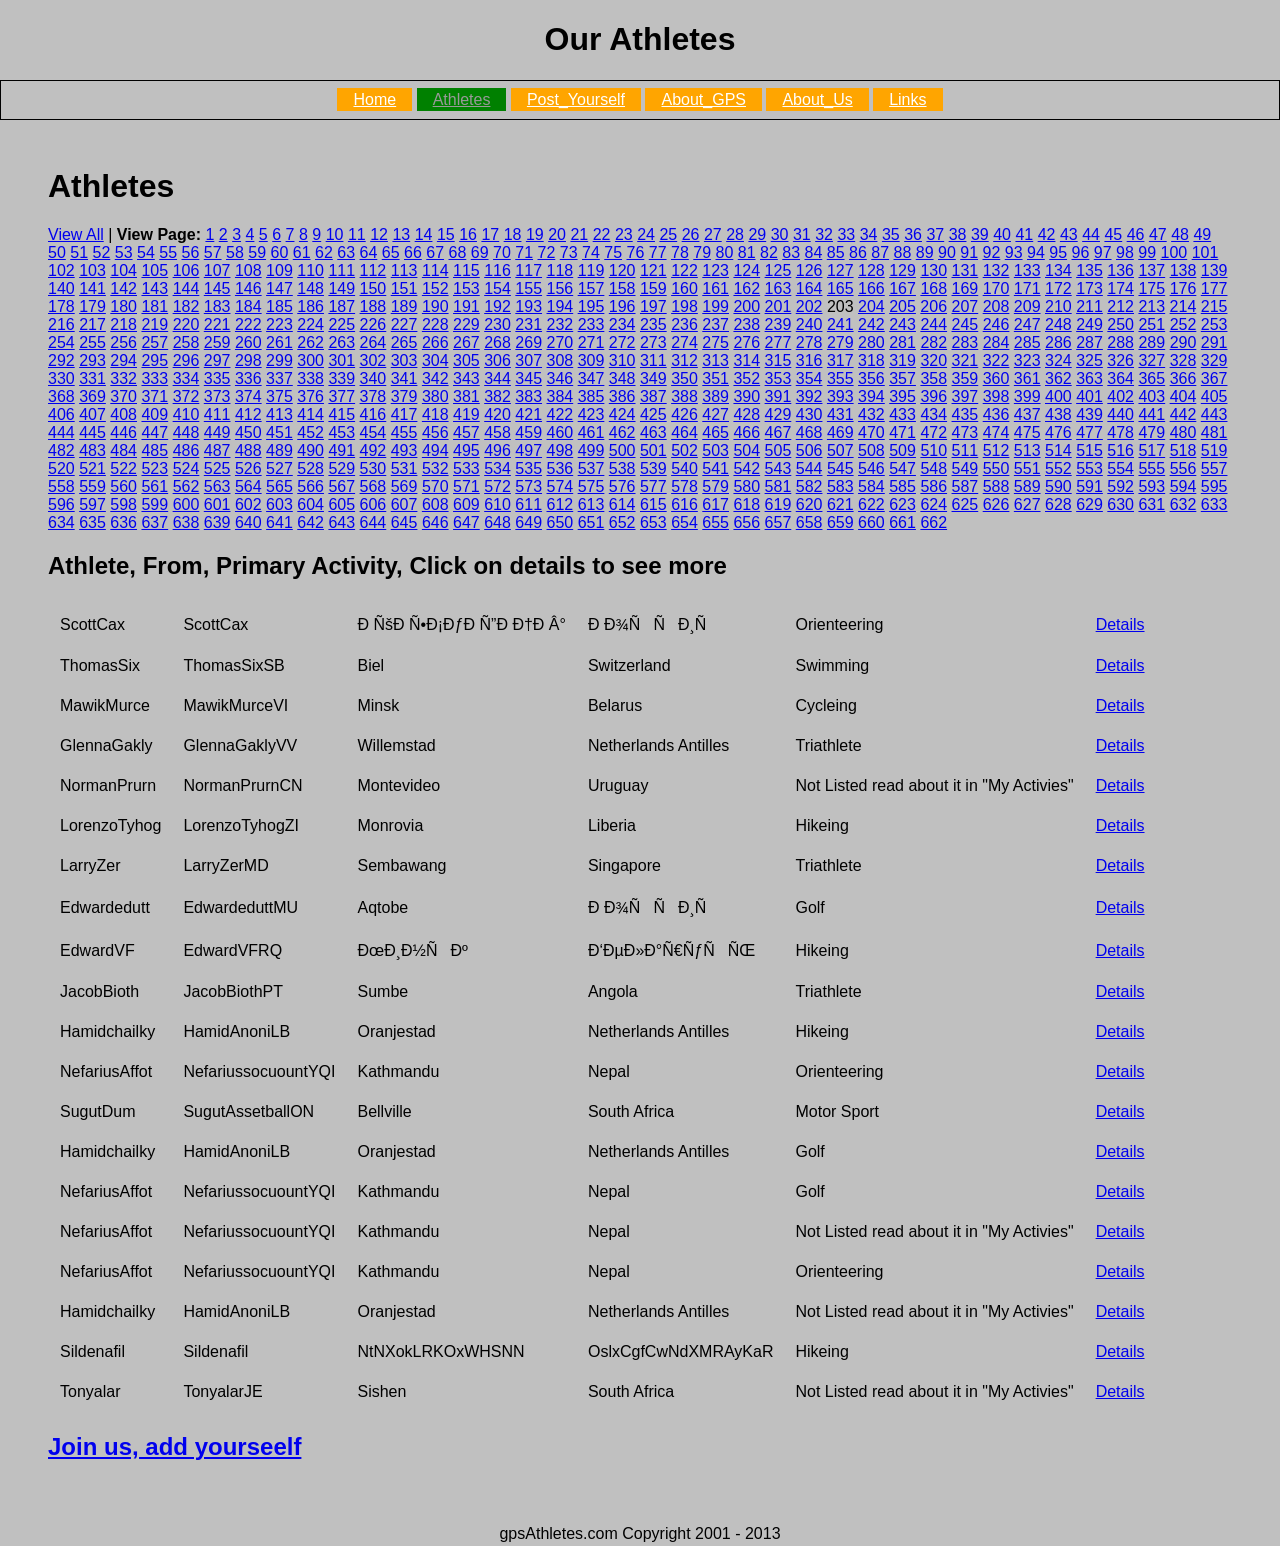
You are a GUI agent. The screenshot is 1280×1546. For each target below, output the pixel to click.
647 (466, 522)
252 (1183, 324)
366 (1183, 378)
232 (560, 324)
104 (123, 270)
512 (996, 450)
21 (579, 234)
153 (466, 288)
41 (1024, 234)
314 (746, 360)
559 (92, 486)
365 (1151, 378)
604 (310, 504)
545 (840, 468)
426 (684, 414)
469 (840, 432)
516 (1120, 450)
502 (684, 450)
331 (92, 378)
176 (1183, 288)
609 (466, 504)
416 (373, 414)
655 (715, 522)
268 (497, 342)
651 (591, 522)
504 (746, 450)
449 (217, 432)
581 (778, 486)
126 (809, 270)
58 (235, 252)
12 (379, 234)
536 (560, 468)
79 (702, 252)
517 (1151, 450)
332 (123, 378)
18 (513, 234)
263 (341, 342)
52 (102, 252)
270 (560, 342)
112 (373, 270)
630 (1120, 504)
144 (186, 288)
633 (1214, 504)
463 (653, 432)
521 (92, 468)
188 (373, 306)
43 (1069, 234)
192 (497, 306)
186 (310, 306)
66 (413, 252)
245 (965, 324)
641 (279, 522)
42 (1047, 234)
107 (217, 270)
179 (92, 306)
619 (778, 504)
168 (933, 288)
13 (401, 234)
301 (341, 360)
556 (1183, 468)
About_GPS (703, 99)
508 (871, 450)
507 (840, 450)
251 (1151, 324)
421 (528, 414)
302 (373, 360)
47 (1158, 234)
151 (404, 288)
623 (902, 504)
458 (497, 432)
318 (871, 360)
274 (684, 342)
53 (124, 252)
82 (769, 252)
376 (310, 396)
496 (497, 450)
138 (1183, 270)
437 (1027, 414)
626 (996, 504)
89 (925, 252)
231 (528, 324)
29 (757, 234)
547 (902, 468)
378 (373, 396)
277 (778, 342)
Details (1120, 624)
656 (746, 522)
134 (1058, 270)
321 (965, 360)
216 (61, 324)
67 (435, 252)
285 (1027, 342)
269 (528, 342)
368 (61, 396)
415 (341, 414)
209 (1027, 306)
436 (996, 414)
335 (217, 378)
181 (154, 306)
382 (497, 396)
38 (958, 234)
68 (458, 252)
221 (217, 324)
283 (965, 342)
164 (809, 288)
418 (435, 414)
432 (871, 414)
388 (684, 396)
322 (996, 360)
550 (996, 468)
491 (341, 450)
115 (466, 270)
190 (435, 306)
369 (92, 396)
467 (778, 432)
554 (1120, 468)
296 (186, 360)
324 (1058, 360)
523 (154, 468)
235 (653, 324)
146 (248, 288)
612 (560, 504)
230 (497, 324)
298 (248, 360)
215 (1214, 306)
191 (466, 306)
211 (1089, 306)
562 (186, 486)
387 (653, 396)
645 (404, 522)
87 (880, 252)
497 (528, 450)
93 (1014, 252)
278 (809, 342)
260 (248, 342)
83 (791, 252)
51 (79, 252)
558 (61, 486)
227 (404, 324)
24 (646, 234)
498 (560, 450)
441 (1151, 414)
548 (933, 468)
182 (186, 306)
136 (1120, 270)
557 (1214, 468)
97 (1103, 252)
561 (154, 486)
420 (497, 414)
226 (373, 324)
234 (622, 324)
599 (154, 504)
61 (302, 252)
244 (933, 324)
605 (341, 504)
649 (528, 522)
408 (123, 414)
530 (373, 468)
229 (466, 324)
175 (1151, 288)
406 (61, 414)
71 (524, 252)
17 (490, 234)
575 (591, 486)
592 (1120, 486)
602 (248, 504)
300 (310, 360)
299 (279, 360)
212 (1120, 306)
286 (1058, 342)
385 (591, 396)
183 (217, 306)
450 (248, 432)
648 (497, 522)
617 (715, 504)
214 (1183, 306)
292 (61, 360)
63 (346, 252)
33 (846, 234)
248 (1058, 324)
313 (715, 360)
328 (1183, 360)
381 (466, 396)
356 (871, 378)
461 (591, 432)
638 (186, 522)
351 (715, 378)
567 (341, 486)
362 (1058, 378)
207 (965, 306)
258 (186, 342)
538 (622, 468)
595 (1214, 486)
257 (154, 342)
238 (746, 324)
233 (591, 324)
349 (653, 378)
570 (435, 486)
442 (1183, 414)
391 (778, 396)
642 (310, 522)
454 (373, 432)
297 (217, 360)
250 (1120, 324)
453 (341, 432)
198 (684, 306)
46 (1136, 234)
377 (341, 396)
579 (715, 486)
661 (902, 522)
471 (902, 432)
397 (965, 396)
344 (497, 378)
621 (840, 504)
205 (902, 306)
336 (248, 378)
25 (668, 234)
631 (1151, 504)
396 (933, 396)
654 (684, 522)
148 (310, 288)
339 (341, 378)
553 (1089, 468)
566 (310, 486)
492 (373, 450)
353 (778, 378)
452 (310, 432)
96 (1081, 252)
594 (1183, 486)
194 (560, 306)
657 (778, 522)
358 (933, 378)
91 (969, 252)
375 (279, 396)
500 (622, 450)
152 (435, 288)
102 (61, 270)
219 (154, 324)
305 (466, 360)
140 (61, 288)
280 (871, 342)
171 (1027, 288)
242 (871, 324)
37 (935, 234)
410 (186, 414)
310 (622, 360)
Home (374, 99)
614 (622, 504)
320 (933, 360)
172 (1058, 288)
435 (965, 414)
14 (424, 234)
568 (373, 486)
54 (146, 252)
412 (248, 414)
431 (840, 414)
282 (933, 342)
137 (1151, 270)
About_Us (817, 99)
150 (373, 288)
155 (528, 288)
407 (92, 414)
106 (186, 270)
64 (369, 252)
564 (248, 486)
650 (560, 522)
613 (591, 504)
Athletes (462, 99)
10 (335, 234)
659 (840, 522)
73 (569, 252)
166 (871, 288)
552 (1058, 468)
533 (466, 468)
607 (404, 504)
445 (92, 432)
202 (809, 306)
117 (528, 270)
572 (497, 486)
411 (217, 414)
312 (684, 360)
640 (248, 522)
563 (217, 486)
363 (1089, 378)
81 (747, 252)
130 (933, 270)
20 (557, 234)
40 (1002, 234)
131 (965, 270)
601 (217, 504)
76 (636, 252)
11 (357, 234)
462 (622, 432)
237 (715, 324)
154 (497, 288)
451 (279, 432)
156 (560, 288)
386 (622, 396)
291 (1214, 342)
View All (76, 234)
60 (280, 252)
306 (497, 360)
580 (746, 486)
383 (528, 396)
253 (1214, 324)
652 (622, 522)
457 (466, 432)
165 (840, 288)
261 (279, 342)
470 (871, 432)
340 (373, 378)
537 (591, 468)
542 (746, 468)
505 (778, 450)
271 (591, 342)
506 (809, 450)
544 (809, 468)
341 (404, 378)
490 (310, 450)
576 (622, 486)
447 (154, 432)
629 (1089, 504)
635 (92, 522)
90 (947, 252)
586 (933, 486)
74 (591, 252)
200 (746, 306)
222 (248, 324)
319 (902, 360)
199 (715, 306)
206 (933, 306)
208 (996, 306)
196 (622, 306)
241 (840, 324)
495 (466, 450)
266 (435, 342)
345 (528, 378)
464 (684, 432)
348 (622, 378)
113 (404, 270)
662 (933, 522)
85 (836, 252)
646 (435, 522)
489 (279, 450)
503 (715, 450)
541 (715, 468)
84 (814, 252)
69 (480, 252)
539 (653, 468)
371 (154, 396)
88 (903, 252)
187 (341, 306)
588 (996, 486)
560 (123, 486)
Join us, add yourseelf (174, 1446)
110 (310, 270)
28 (735, 234)
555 (1151, 468)
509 (902, 450)
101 (1205, 252)
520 (61, 468)
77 (658, 252)
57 (213, 252)
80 (725, 252)
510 (933, 450)
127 (840, 270)
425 (653, 414)
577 (653, 486)
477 (1089, 432)
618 (746, 504)
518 (1183, 450)
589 (1027, 486)
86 (858, 252)
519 (1214, 450)
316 (809, 360)
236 (684, 324)
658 (809, 522)
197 (653, 306)
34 (869, 234)
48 (1180, 234)
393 (840, 396)
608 (435, 504)
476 (1058, 432)
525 (217, 468)
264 (373, 342)
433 (902, 414)
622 (871, 504)
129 (902, 270)
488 (248, 450)
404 (1183, 396)
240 (809, 324)
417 (404, 414)
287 (1089, 342)
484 (123, 450)
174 (1120, 288)
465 (715, 432)
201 (778, 306)
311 (653, 360)
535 (528, 468)
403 (1151, 396)
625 (965, 504)
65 (391, 252)
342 (435, 378)
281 (902, 342)
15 (446, 234)
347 (591, 378)
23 (624, 234)
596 (61, 504)
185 (279, 306)
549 (965, 468)
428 (746, 414)
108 (248, 270)
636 (123, 522)
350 (684, 378)
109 (279, 270)
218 (123, 324)
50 (57, 252)
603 (279, 504)
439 (1089, 414)
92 (992, 252)
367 (1214, 378)
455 (404, 432)
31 (802, 234)
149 (341, 288)
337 (279, 378)
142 (123, 288)
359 (965, 378)
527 (279, 468)
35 (891, 234)
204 (871, 306)
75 (613, 252)
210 (1058, 306)
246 (996, 324)
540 (684, 468)
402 (1120, 396)
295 (154, 360)
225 (341, 324)
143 (154, 288)
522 (123, 468)
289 (1151, 342)
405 (1214, 396)
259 (217, 342)
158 (622, 288)
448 (186, 432)
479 (1151, 432)
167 (902, 288)
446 (123, 432)
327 (1151, 360)
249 (1089, 324)
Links (907, 99)
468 (809, 432)
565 (279, 486)
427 (715, 414)
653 (653, 522)
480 (1183, 432)
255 (92, 342)
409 (154, 414)
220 (186, 324)
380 (435, 396)
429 (778, 414)
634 (61, 522)
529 (341, 468)
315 (778, 360)
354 (809, 378)
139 (1214, 270)
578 (684, 486)
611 (528, 504)
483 (92, 450)
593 (1151, 486)
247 (1027, 324)
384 (560, 396)
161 (715, 288)
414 (310, 414)
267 (466, 342)
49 (1202, 234)
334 (186, 378)
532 (435, 468)
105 (154, 270)
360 (996, 378)
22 (602, 234)
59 (257, 252)
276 (746, 342)
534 (497, 468)
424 (622, 414)
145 (217, 288)
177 (1214, 288)
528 (310, 468)
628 (1058, 504)
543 (778, 468)
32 (824, 234)
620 (809, 504)
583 (840, 486)
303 (404, 360)
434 (933, 414)
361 (1027, 378)
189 (404, 306)
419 (466, 414)
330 (61, 378)
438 (1058, 414)
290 (1183, 342)
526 (248, 468)
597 (92, 504)
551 (1027, 468)
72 (547, 252)
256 (123, 342)
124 (746, 270)
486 (186, 450)
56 (191, 252)
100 (1174, 252)
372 (186, 396)
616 (684, 504)
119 (591, 270)
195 (591, 306)
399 (1027, 396)
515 (1089, 450)
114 (435, 270)
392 (809, 396)
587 (965, 486)
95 (1058, 252)
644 (373, 522)
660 (871, 522)
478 (1120, 432)
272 (622, 342)
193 (528, 306)
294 (123, 360)
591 (1089, 486)
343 (466, 378)
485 (154, 450)
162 (746, 288)
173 (1089, 288)
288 (1120, 342)
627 (1027, 504)
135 (1089, 270)
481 (1214, 432)
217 (92, 324)
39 (980, 234)
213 (1151, 306)
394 (871, 396)
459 (528, 432)
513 (1027, 450)
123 (715, 270)
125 (778, 270)
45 (1113, 234)
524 (186, 468)
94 (1036, 252)
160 (684, 288)
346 (560, 378)
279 (840, 342)
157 (591, 288)
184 (248, 306)
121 (653, 270)
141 (92, 288)
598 (123, 504)
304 (435, 360)
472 (933, 432)
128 (871, 270)
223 (279, 324)
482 (61, 450)
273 (653, 342)
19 (535, 234)
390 (746, 396)
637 (154, 522)
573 (528, 486)
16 (468, 234)
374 (248, 396)
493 (404, 450)
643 (341, 522)
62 (324, 252)
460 (560, 432)
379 (404, 396)
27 (713, 234)
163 (778, 288)
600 (186, 504)
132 (996, 270)
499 (591, 450)
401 (1089, 396)
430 (809, 414)
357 (902, 378)
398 (996, 396)
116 (497, 270)
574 (560, 486)
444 (61, 432)
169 (965, 288)
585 (902, 486)
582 (809, 486)
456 (435, 432)
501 (653, 450)
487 (217, 450)
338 (310, 378)
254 (61, 342)
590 (1058, 486)
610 (497, 504)
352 (746, 378)
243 (902, 324)
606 (373, 504)
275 (715, 342)
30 (780, 234)
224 (310, 324)
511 (965, 450)
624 (933, 504)
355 (840, 378)
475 (1027, 432)
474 (996, 432)
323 (1027, 360)
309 (591, 360)
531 (404, 468)
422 (560, 414)
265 (404, 342)
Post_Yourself (576, 99)
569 (404, 486)
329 (1214, 360)
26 (691, 234)
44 (1091, 234)
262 (310, 342)
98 (1125, 252)
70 (502, 252)
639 (217, 522)
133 (1027, 270)
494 (435, 450)
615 (653, 504)
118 (560, 270)
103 (92, 270)
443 (1214, 414)
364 (1120, 378)
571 (466, 486)
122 (684, 270)
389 (715, 396)
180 (123, 306)
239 (778, 324)
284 (996, 342)
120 (622, 270)
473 (965, 432)
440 (1120, 414)
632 (1183, 504)
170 (996, 288)
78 (680, 252)
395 (902, 396)
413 (279, 414)
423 (591, 414)
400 (1058, 396)
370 (123, 396)
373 (217, 396)
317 (840, 360)
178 (61, 306)
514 (1058, 450)
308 (560, 360)
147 (279, 288)
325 (1089, 360)
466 (746, 432)
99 (1147, 252)
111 (341, 270)
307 (528, 360)
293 (92, 360)
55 (168, 252)
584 (871, 486)
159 (653, 288)
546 (871, 468)
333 (154, 378)
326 (1120, 360)
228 (435, 324)
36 (913, 234)
